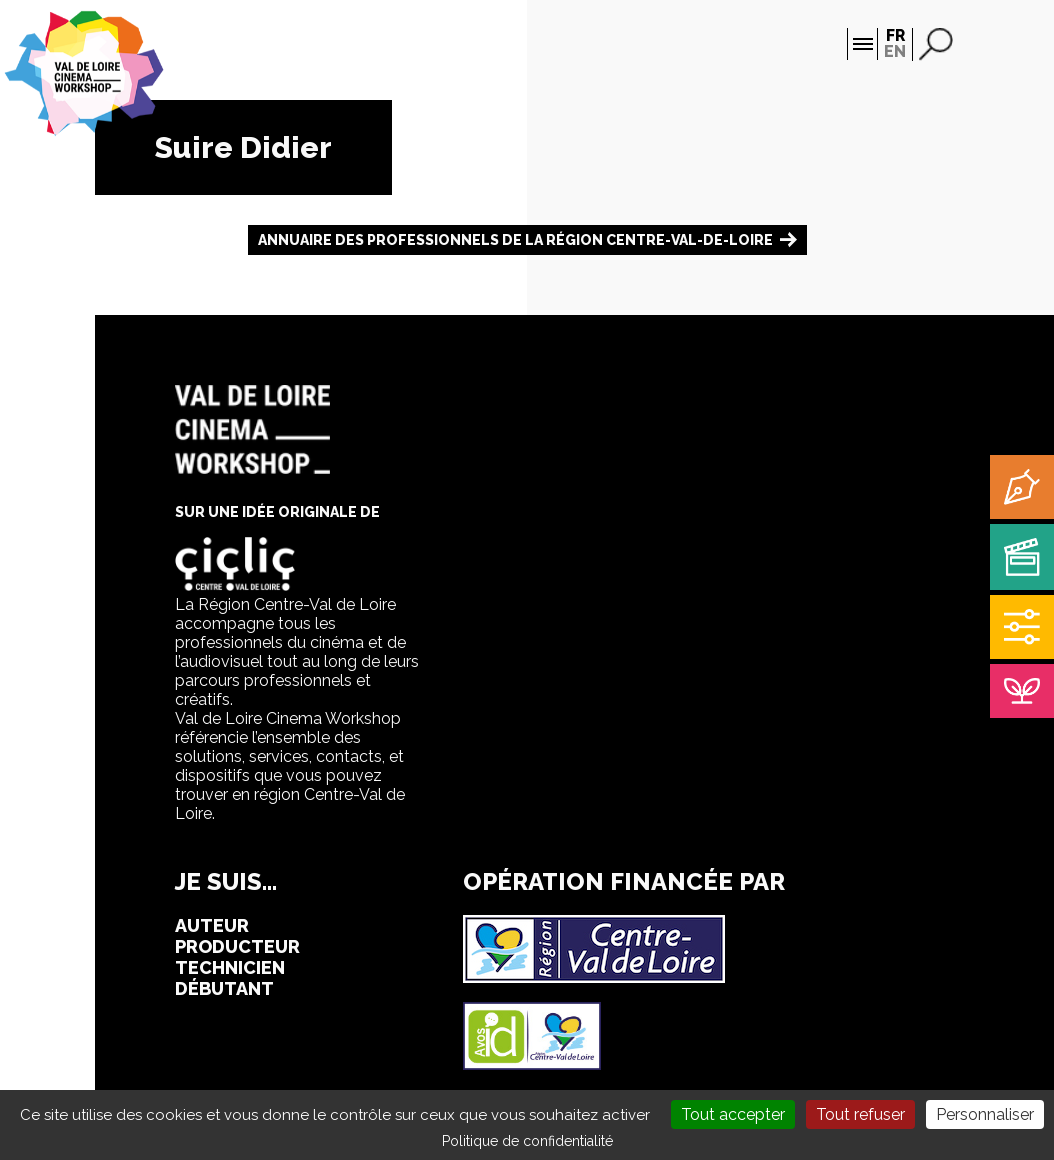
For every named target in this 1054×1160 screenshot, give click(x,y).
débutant (224, 988)
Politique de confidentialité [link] (527, 1141)
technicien (230, 967)
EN (895, 51)
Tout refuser (860, 1114)
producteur (237, 946)
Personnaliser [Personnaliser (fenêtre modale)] (985, 1114)
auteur (212, 925)
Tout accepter (733, 1114)
